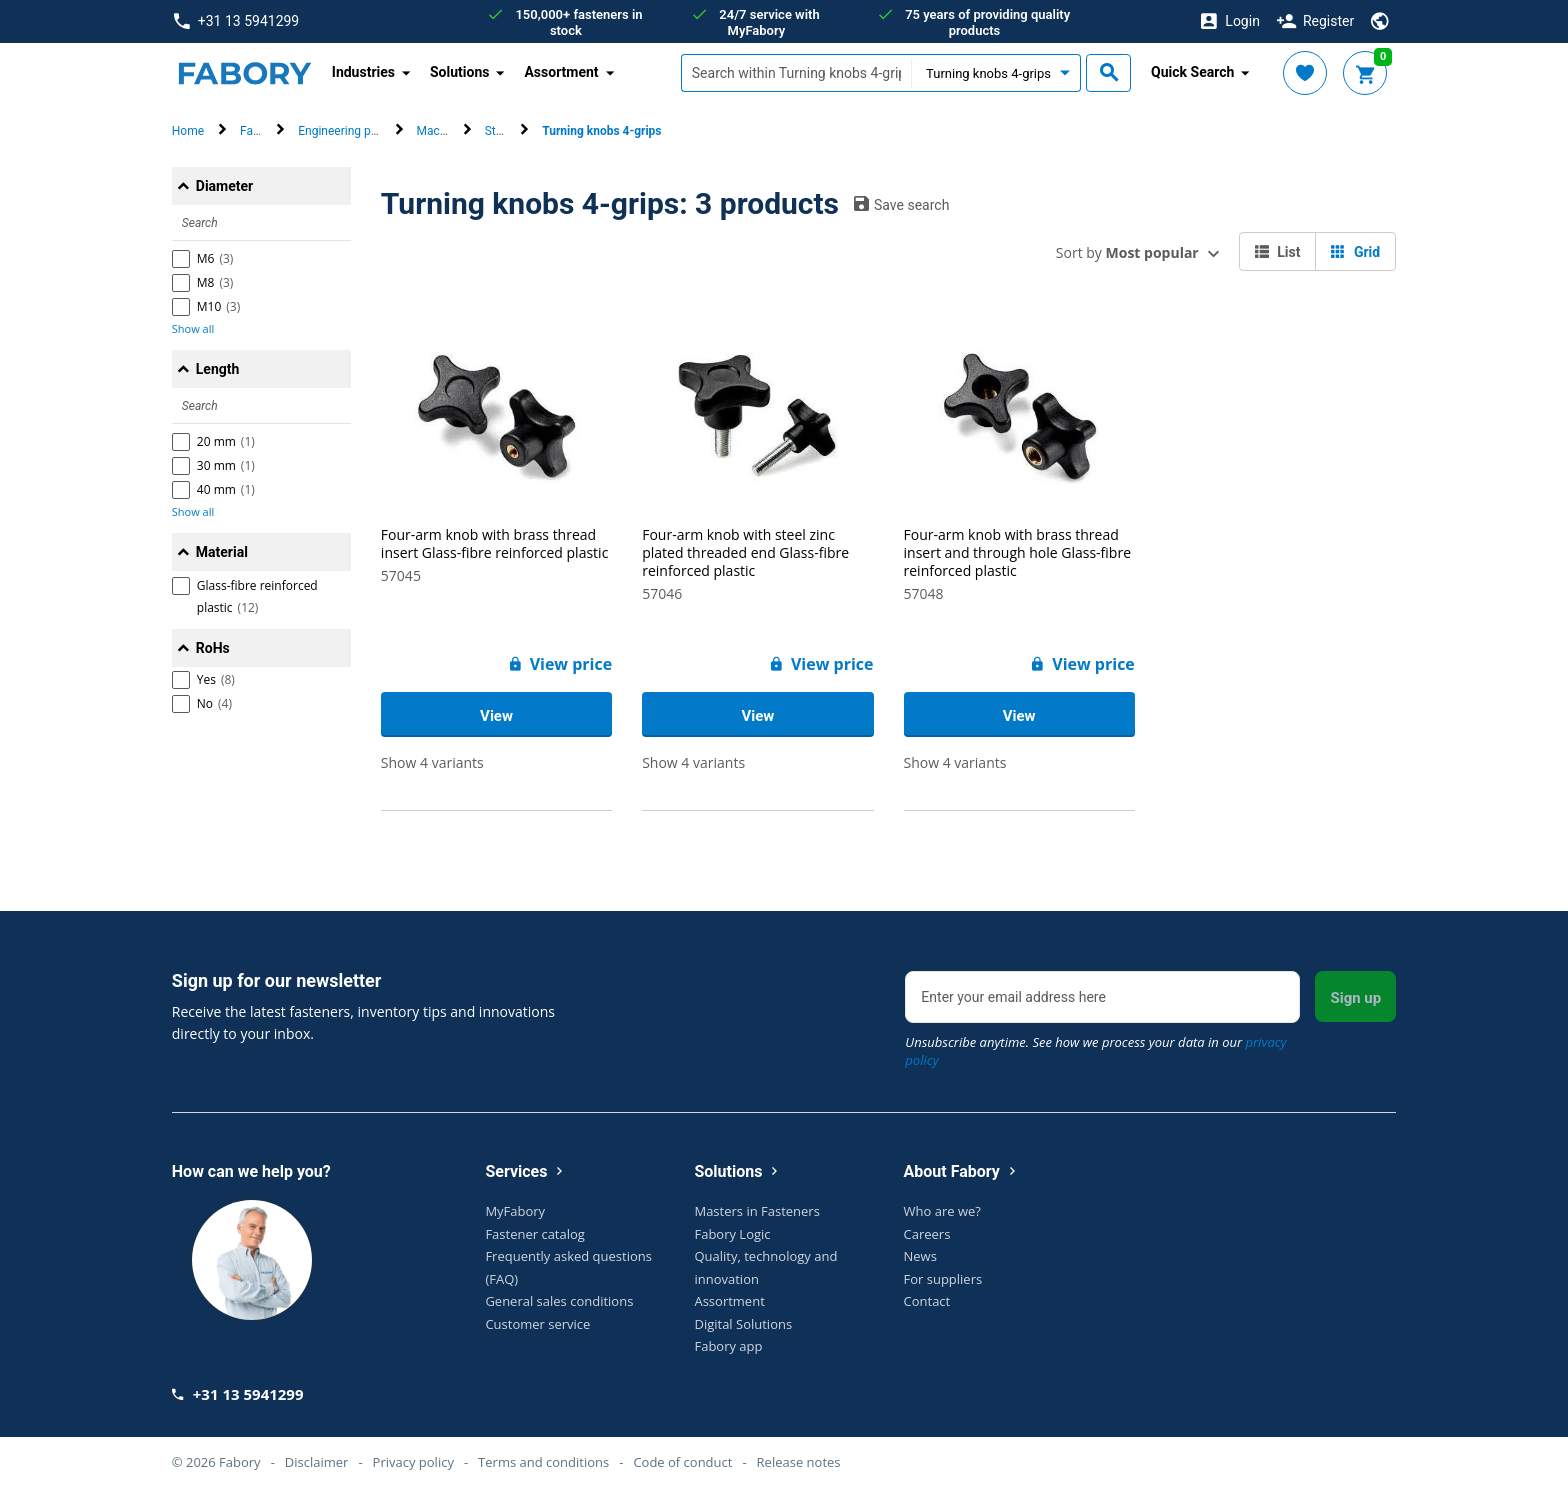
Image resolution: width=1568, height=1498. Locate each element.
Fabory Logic (732, 1234)
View (496, 716)
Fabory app (728, 1346)
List (1278, 252)
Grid (1355, 252)
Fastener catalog (535, 1234)
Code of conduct (682, 1462)
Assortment (729, 1301)
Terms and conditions (543, 1462)
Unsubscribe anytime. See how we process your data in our (1095, 1051)
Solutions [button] (459, 72)
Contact (927, 1301)
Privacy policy (413, 1462)
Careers (927, 1234)
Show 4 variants (432, 762)
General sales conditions (559, 1301)
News (920, 1256)
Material (222, 552)
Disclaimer (317, 1462)
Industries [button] (363, 72)
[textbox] (796, 73)
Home (188, 131)
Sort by (1127, 252)
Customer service (537, 1324)
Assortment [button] (561, 72)
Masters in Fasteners (756, 1211)
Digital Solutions (743, 1324)
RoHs (213, 648)
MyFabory (515, 1211)
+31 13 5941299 (236, 21)
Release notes (799, 1462)
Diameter (224, 186)
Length (218, 369)
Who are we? (942, 1211)
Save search (901, 204)
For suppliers (943, 1279)
